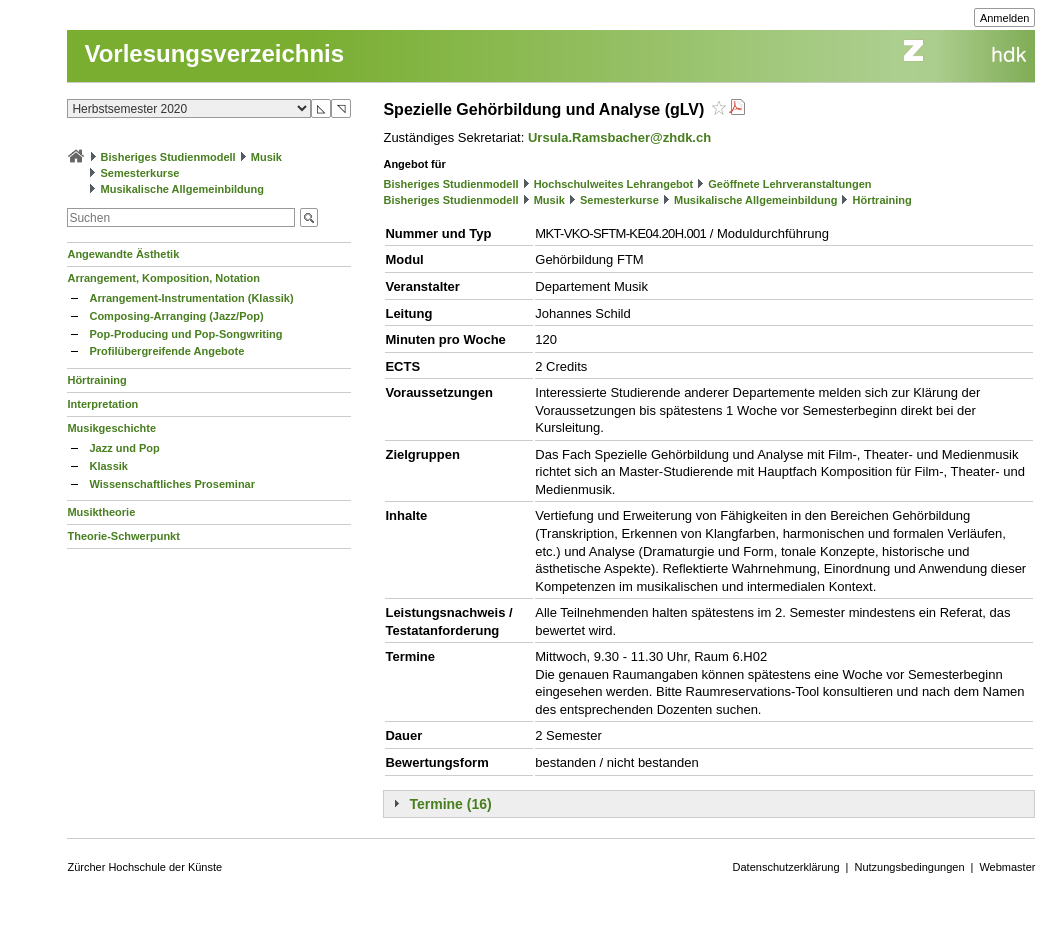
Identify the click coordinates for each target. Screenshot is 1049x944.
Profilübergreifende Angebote (166, 351)
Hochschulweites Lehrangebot (614, 184)
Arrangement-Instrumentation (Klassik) (191, 298)
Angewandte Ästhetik (123, 254)
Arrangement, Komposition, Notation (163, 278)
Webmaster (1007, 867)
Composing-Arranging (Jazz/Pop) (176, 316)
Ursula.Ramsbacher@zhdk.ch (619, 137)
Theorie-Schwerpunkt (123, 536)
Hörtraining (96, 380)
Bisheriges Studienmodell (168, 157)
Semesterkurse (140, 173)
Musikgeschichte (111, 428)
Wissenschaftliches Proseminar (172, 484)
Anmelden (1005, 18)
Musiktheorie (101, 512)
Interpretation (102, 404)
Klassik (108, 466)
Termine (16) (450, 804)
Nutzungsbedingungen (909, 867)
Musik (266, 157)
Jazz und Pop (124, 448)
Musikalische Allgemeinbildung (182, 189)
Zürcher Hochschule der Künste (144, 867)
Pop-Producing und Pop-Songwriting (185, 334)
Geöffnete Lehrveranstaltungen (789, 184)
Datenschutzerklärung (786, 867)
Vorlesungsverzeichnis (214, 53)
